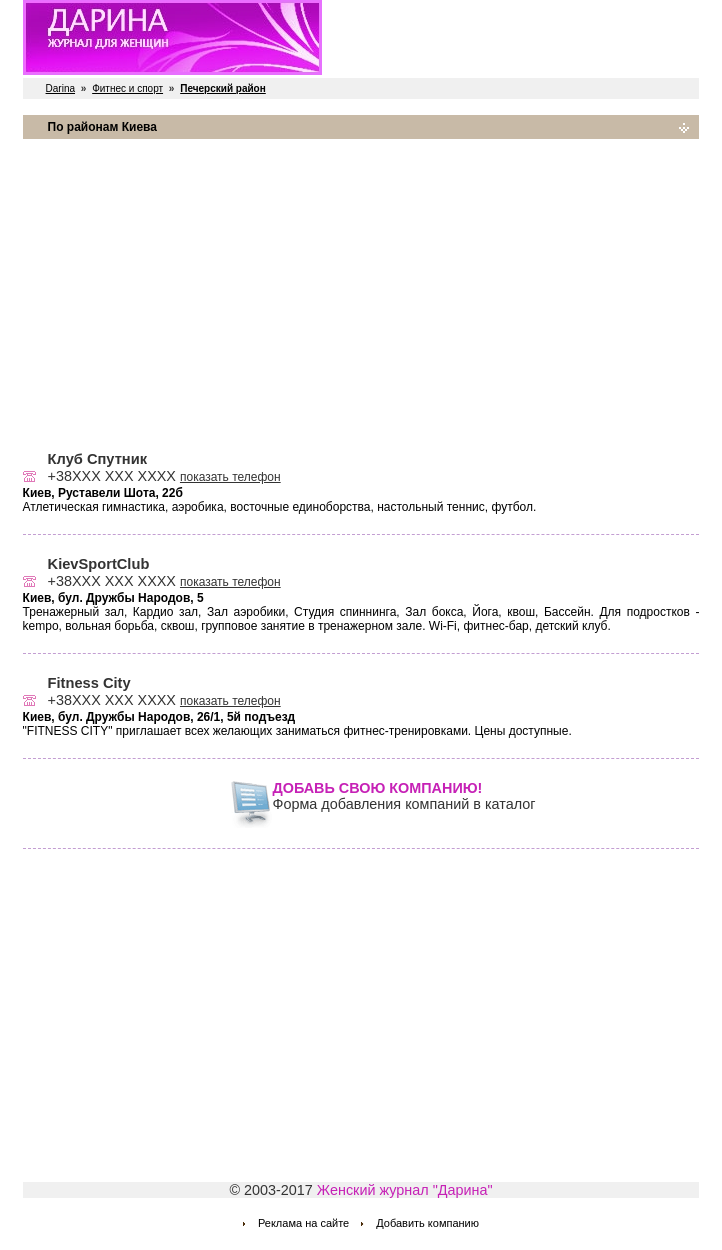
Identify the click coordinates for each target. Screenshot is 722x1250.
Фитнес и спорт (127, 88)
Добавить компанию (427, 1223)
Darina (60, 88)
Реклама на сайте (303, 1223)
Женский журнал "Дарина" (405, 1190)
